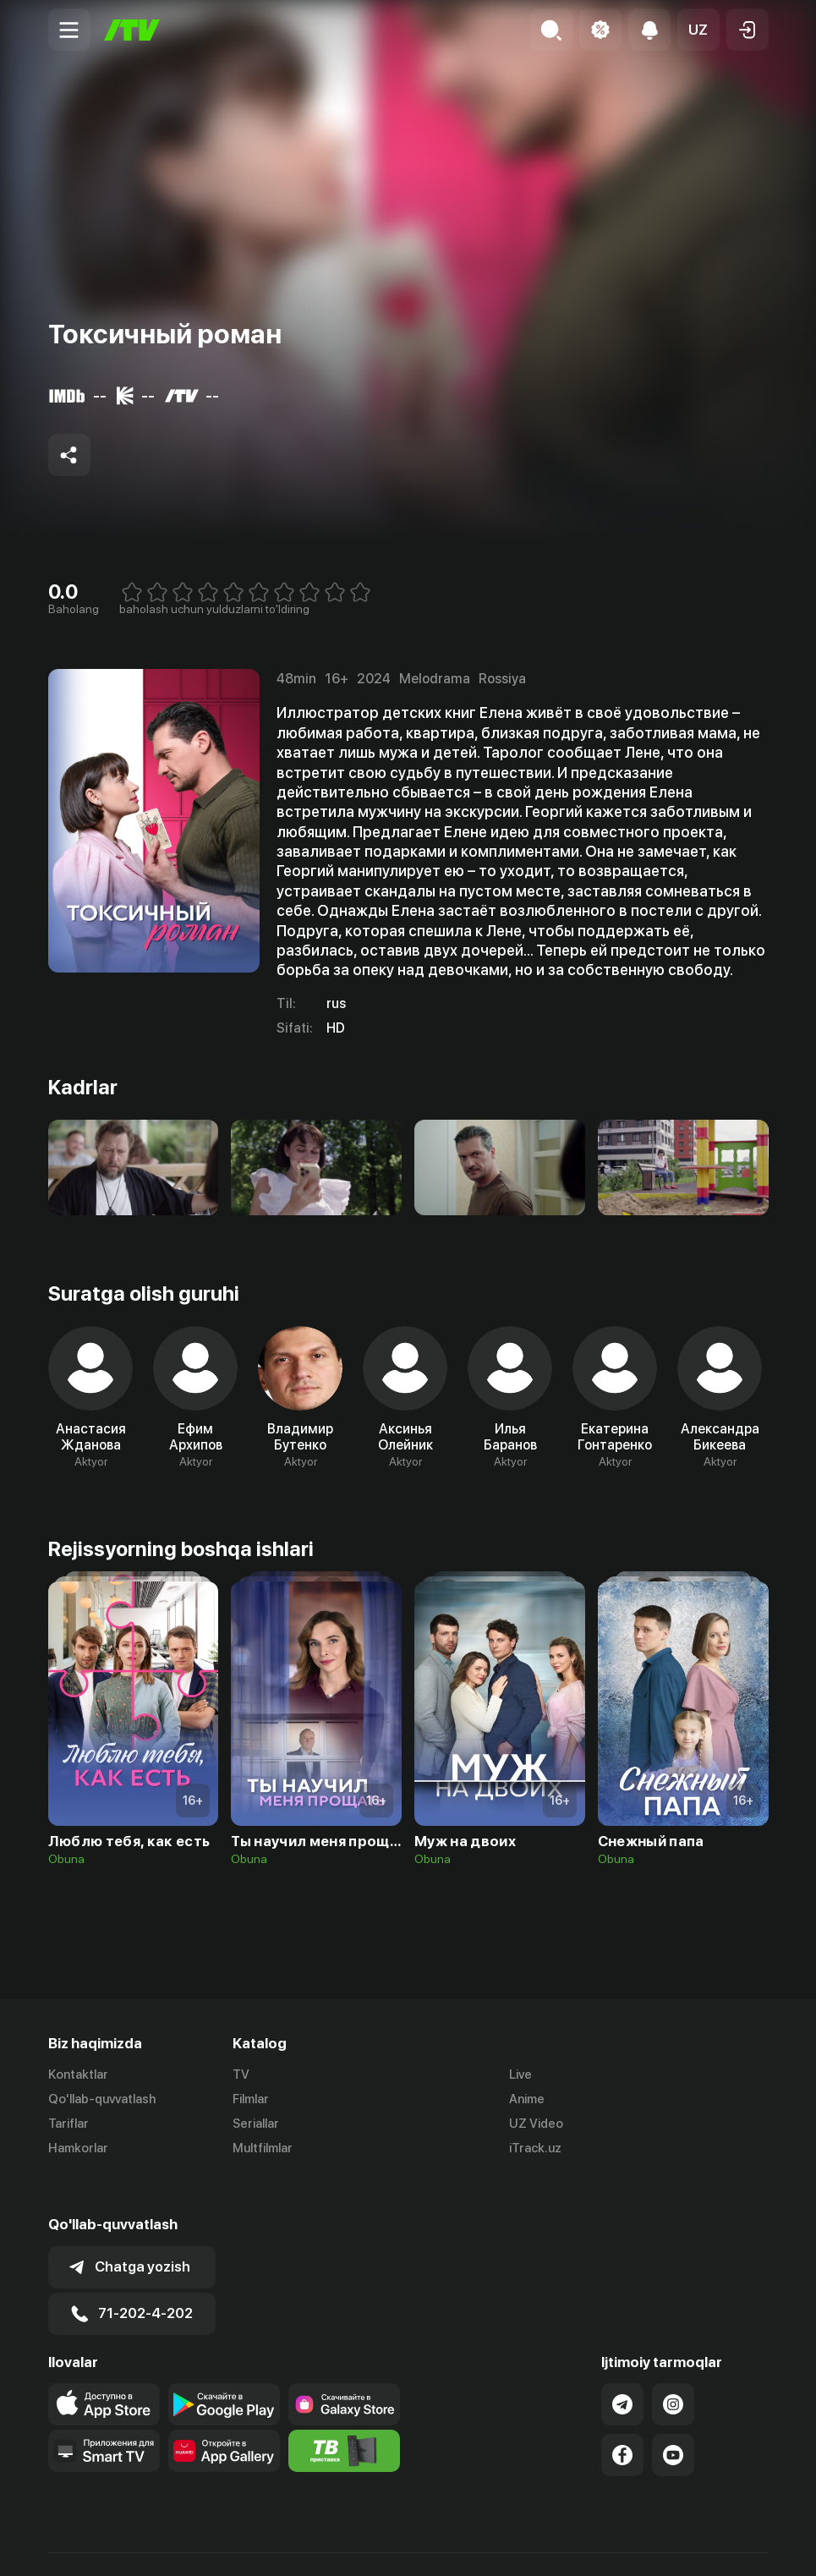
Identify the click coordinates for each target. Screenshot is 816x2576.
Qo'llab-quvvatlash (102, 2099)
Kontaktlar (78, 2074)
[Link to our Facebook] (622, 2416)
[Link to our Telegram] (622, 2365)
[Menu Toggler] (69, 29)
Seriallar (256, 2123)
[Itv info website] (344, 2412)
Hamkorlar (78, 2148)
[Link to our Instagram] (673, 2365)
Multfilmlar (263, 2148)
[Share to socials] (69, 455)
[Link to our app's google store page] (224, 2365)
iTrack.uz (535, 2148)
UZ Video (536, 2123)
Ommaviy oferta (605, 2544)
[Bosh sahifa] (132, 30)
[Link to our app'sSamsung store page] (344, 2365)
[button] (698, 29)
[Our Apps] (104, 2412)
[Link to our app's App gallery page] (224, 2412)
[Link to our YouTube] (673, 2416)
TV (241, 2074)
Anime (527, 2099)
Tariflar (68, 2123)
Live (520, 2074)
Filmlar (251, 2099)
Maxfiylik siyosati (720, 2544)
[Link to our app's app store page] (104, 2365)
